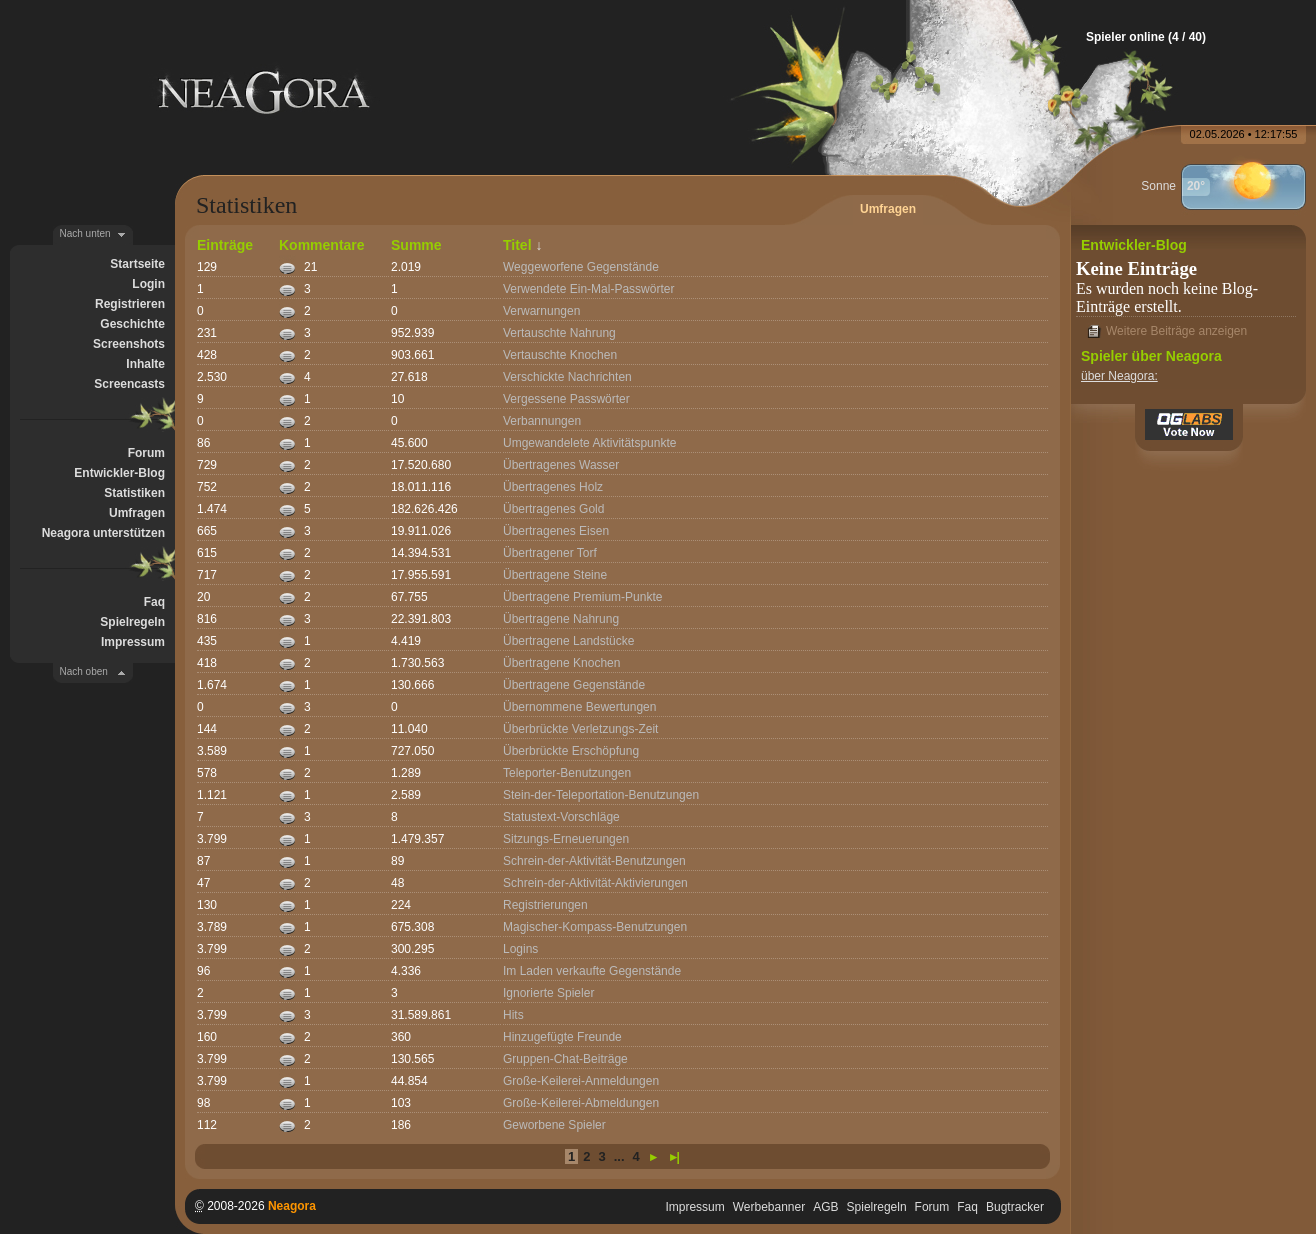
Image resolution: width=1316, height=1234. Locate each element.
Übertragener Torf (550, 553)
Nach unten (85, 233)
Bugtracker (1015, 1207)
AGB (825, 1207)
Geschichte (132, 324)
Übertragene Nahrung (561, 619)
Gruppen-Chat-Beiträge (565, 1059)
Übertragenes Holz (553, 487)
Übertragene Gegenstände (574, 685)
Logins (520, 949)
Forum (146, 453)
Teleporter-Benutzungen (567, 773)
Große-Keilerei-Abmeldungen (581, 1103)
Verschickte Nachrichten (567, 377)
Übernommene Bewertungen (579, 707)
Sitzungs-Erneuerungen (566, 839)
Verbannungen (542, 421)
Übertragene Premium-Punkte (582, 597)
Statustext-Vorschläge (561, 817)
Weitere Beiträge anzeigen (1176, 331)
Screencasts (129, 384)
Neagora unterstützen (103, 533)
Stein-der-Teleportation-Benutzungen (601, 795)
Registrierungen (545, 905)
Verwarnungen (541, 311)
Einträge (225, 245)
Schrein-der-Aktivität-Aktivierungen (595, 883)
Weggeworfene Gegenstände (581, 267)
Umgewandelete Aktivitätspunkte (589, 443)
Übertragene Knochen (561, 663)
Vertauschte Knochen (560, 355)
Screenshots (129, 344)
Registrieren (130, 304)
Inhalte (145, 364)
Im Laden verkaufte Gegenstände (592, 971)
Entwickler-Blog (119, 473)
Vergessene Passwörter (566, 399)
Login (148, 284)
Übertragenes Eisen (556, 531)
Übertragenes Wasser (561, 465)
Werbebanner (769, 1207)
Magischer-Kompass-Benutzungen (595, 927)
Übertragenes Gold (553, 509)
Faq (154, 602)
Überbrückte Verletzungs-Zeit (580, 729)
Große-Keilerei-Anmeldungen (581, 1081)
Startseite (137, 264)
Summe (416, 245)
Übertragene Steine (555, 575)
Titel (517, 245)
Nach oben (84, 671)
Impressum (133, 642)
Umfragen (137, 513)
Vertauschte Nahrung (559, 333)
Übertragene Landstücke (568, 641)
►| (672, 1157)
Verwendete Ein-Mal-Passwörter (588, 289)
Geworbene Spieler (554, 1125)
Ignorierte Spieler (548, 993)
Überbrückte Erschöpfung (571, 751)
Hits (513, 1015)
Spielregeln (132, 622)
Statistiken (134, 493)
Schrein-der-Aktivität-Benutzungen (594, 861)
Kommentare (322, 245)
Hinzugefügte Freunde (562, 1037)
